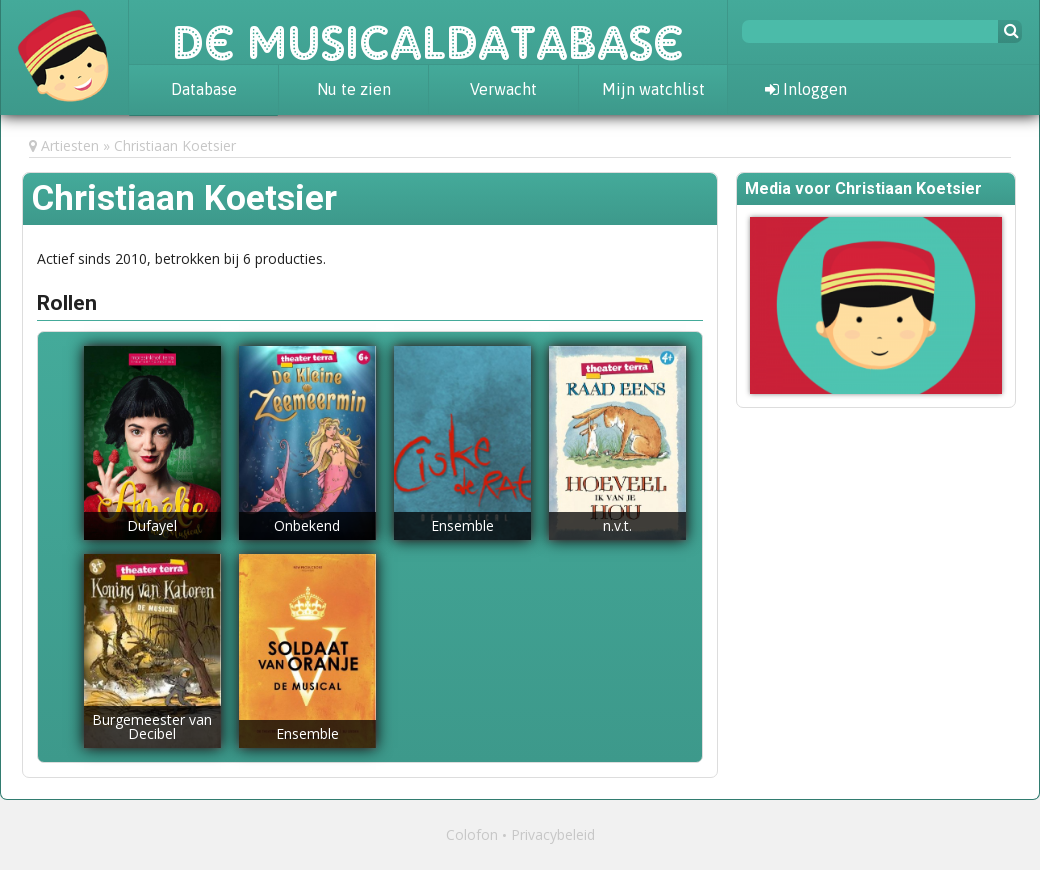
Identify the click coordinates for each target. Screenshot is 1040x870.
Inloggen (806, 89)
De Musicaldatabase (428, 32)
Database (204, 89)
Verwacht (503, 89)
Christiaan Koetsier (175, 145)
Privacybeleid (553, 834)
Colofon (472, 834)
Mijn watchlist (653, 89)
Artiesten (70, 145)
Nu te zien (354, 89)
